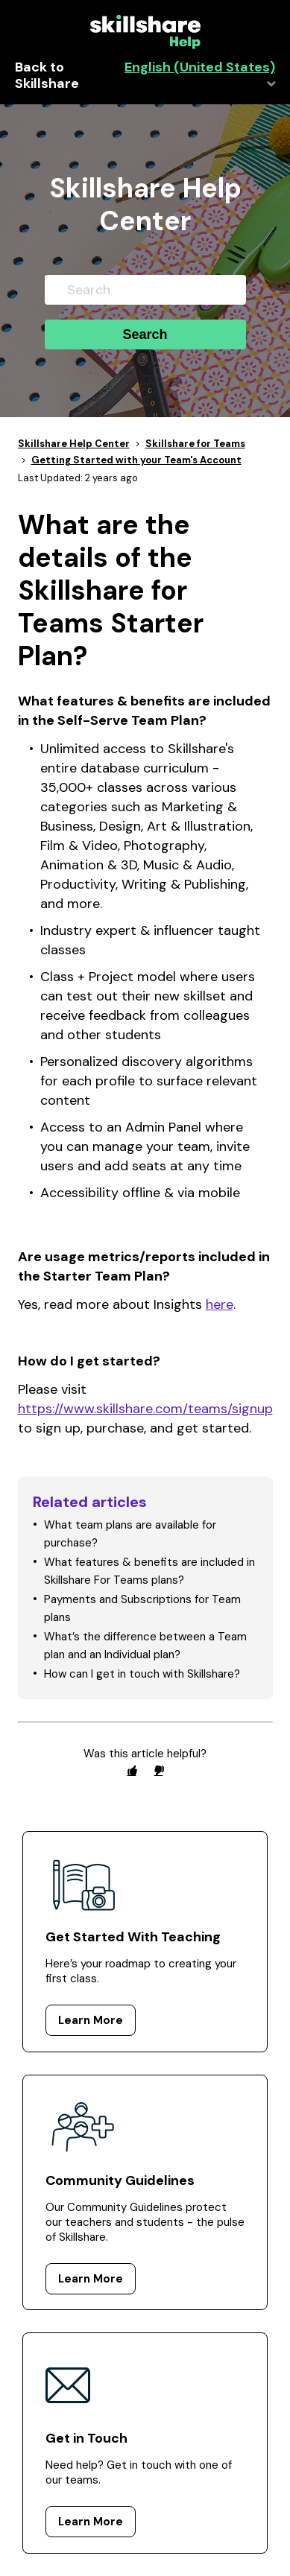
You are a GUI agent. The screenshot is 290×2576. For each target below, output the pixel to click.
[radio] (132, 1770)
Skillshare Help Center (74, 443)
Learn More (90, 2020)
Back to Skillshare (47, 76)
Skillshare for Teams (195, 443)
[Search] (145, 290)
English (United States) (199, 67)
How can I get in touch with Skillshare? (142, 1673)
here (219, 1304)
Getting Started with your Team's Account (136, 460)
